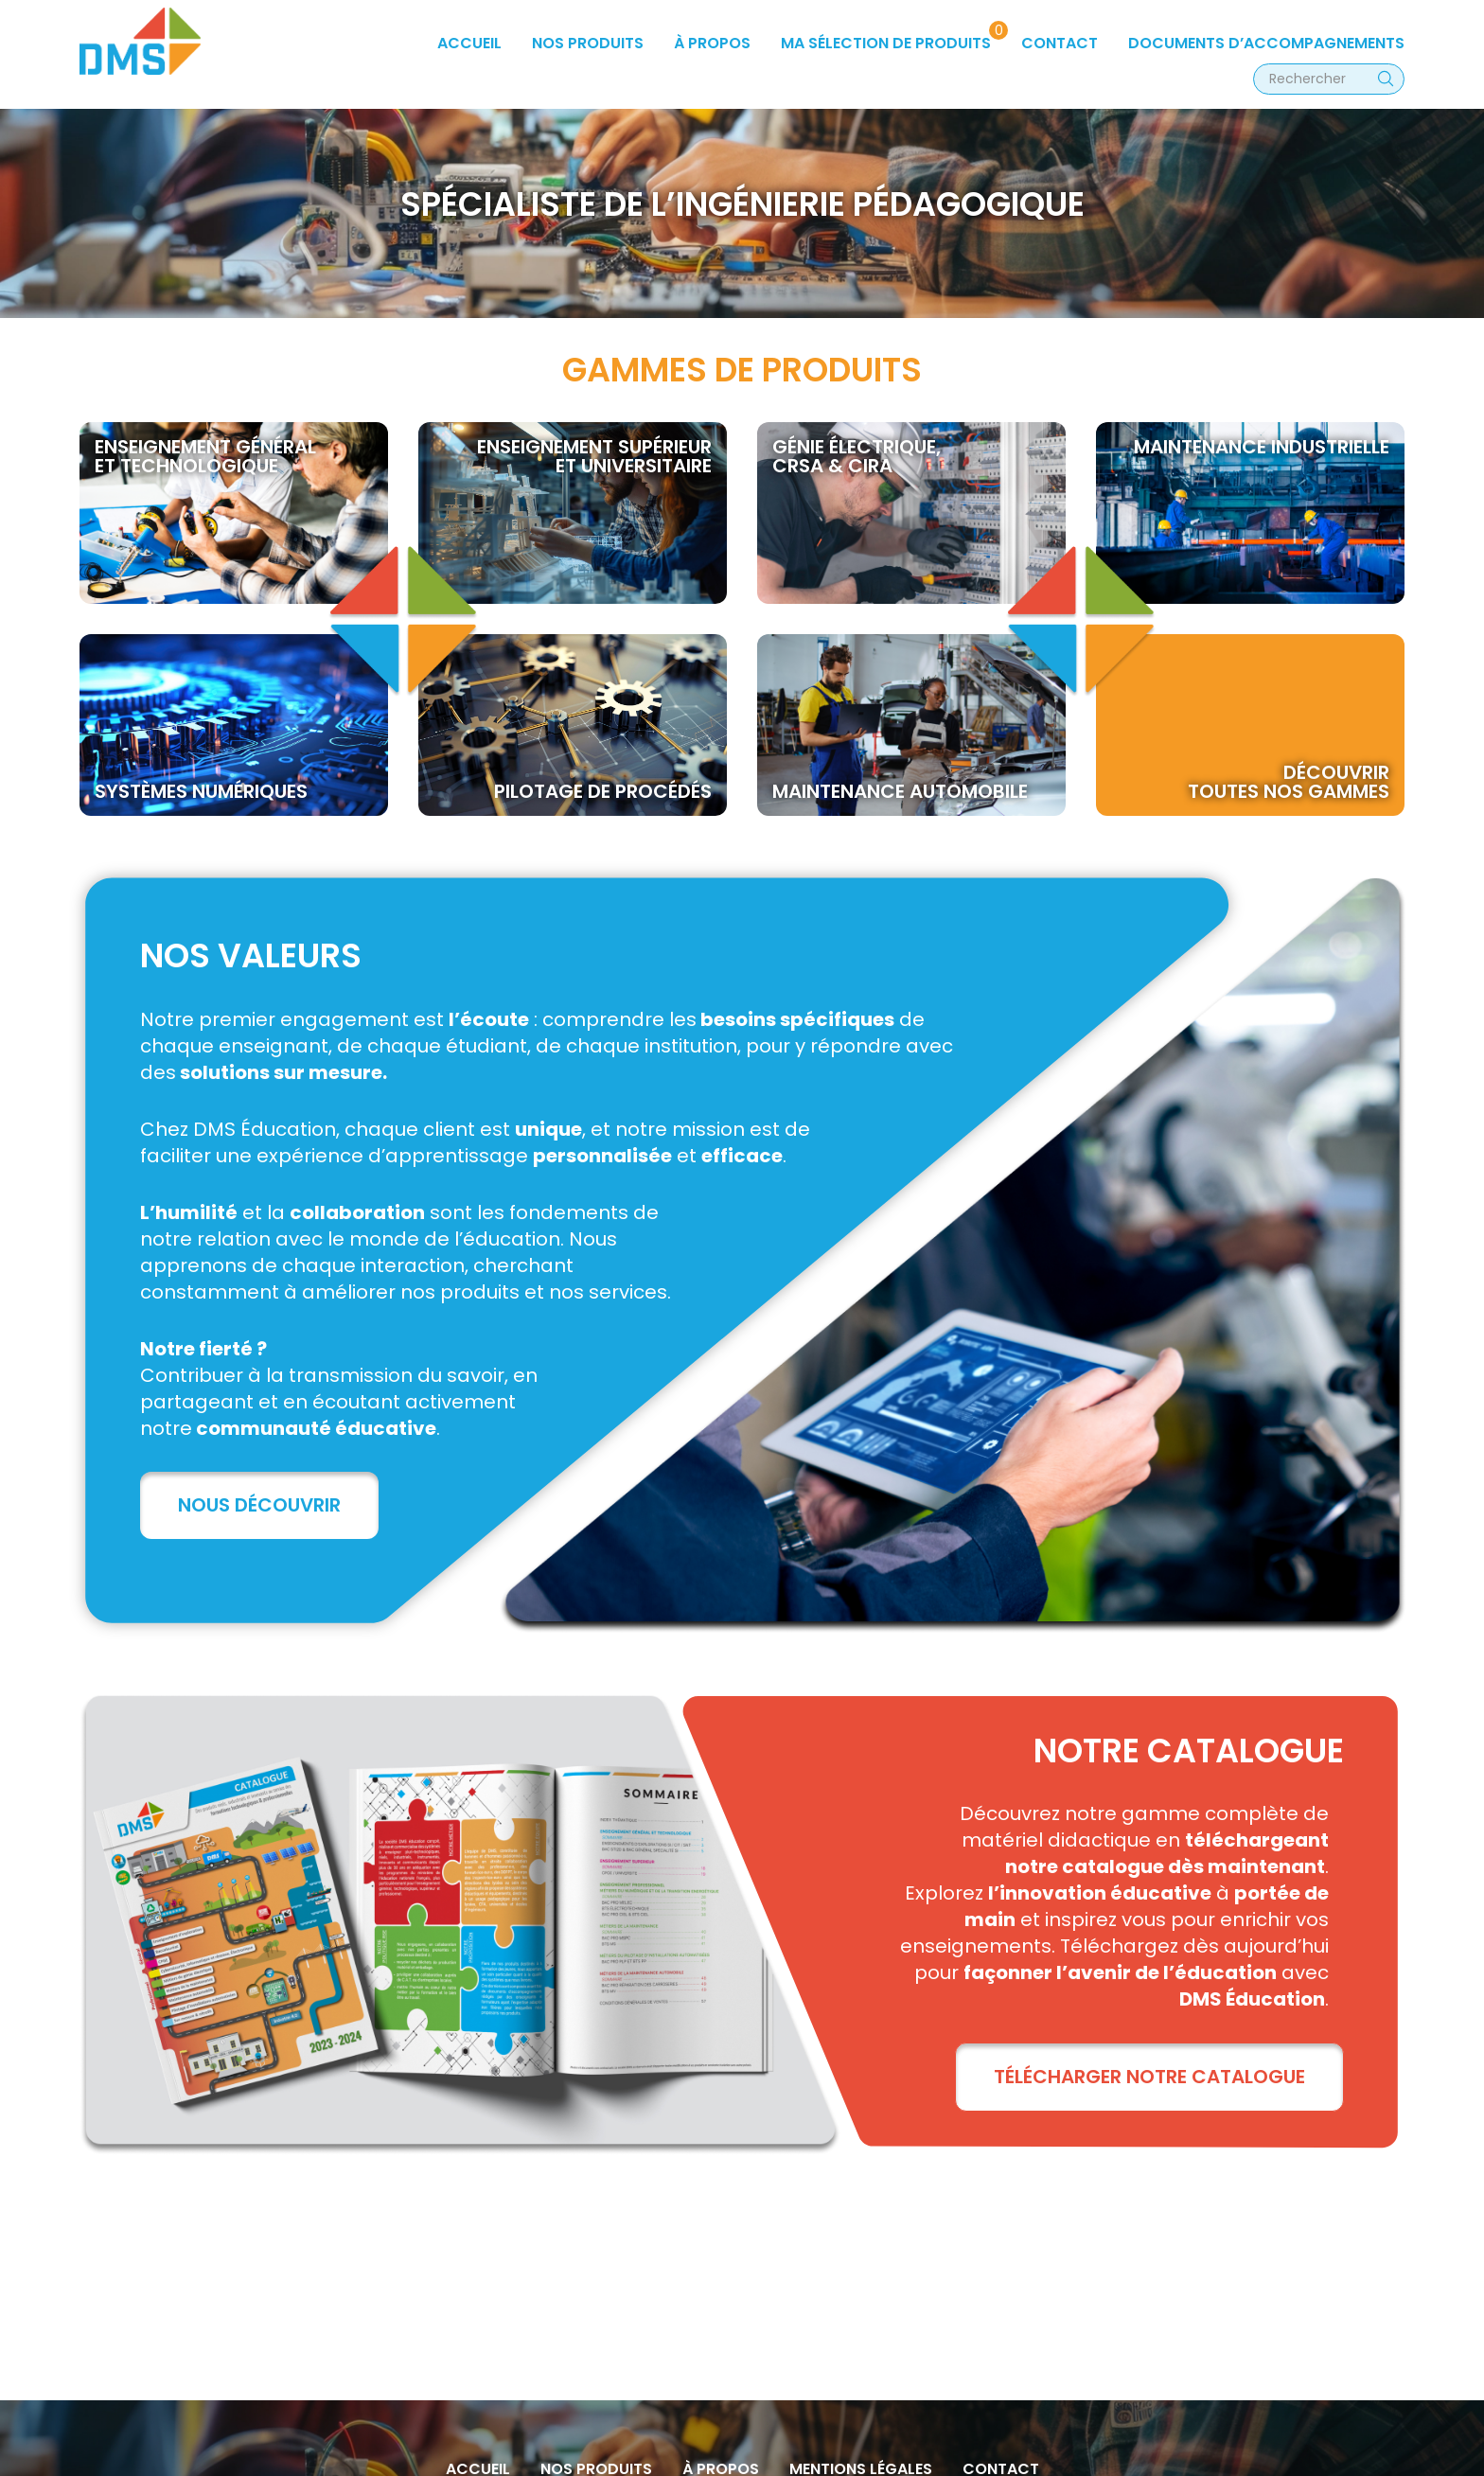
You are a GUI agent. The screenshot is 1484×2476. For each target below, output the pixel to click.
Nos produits (588, 43)
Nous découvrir (259, 1505)
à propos (712, 43)
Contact (1059, 43)
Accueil (469, 43)
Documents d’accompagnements (1266, 43)
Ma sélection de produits (886, 43)
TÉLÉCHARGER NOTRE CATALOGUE (1149, 2076)
